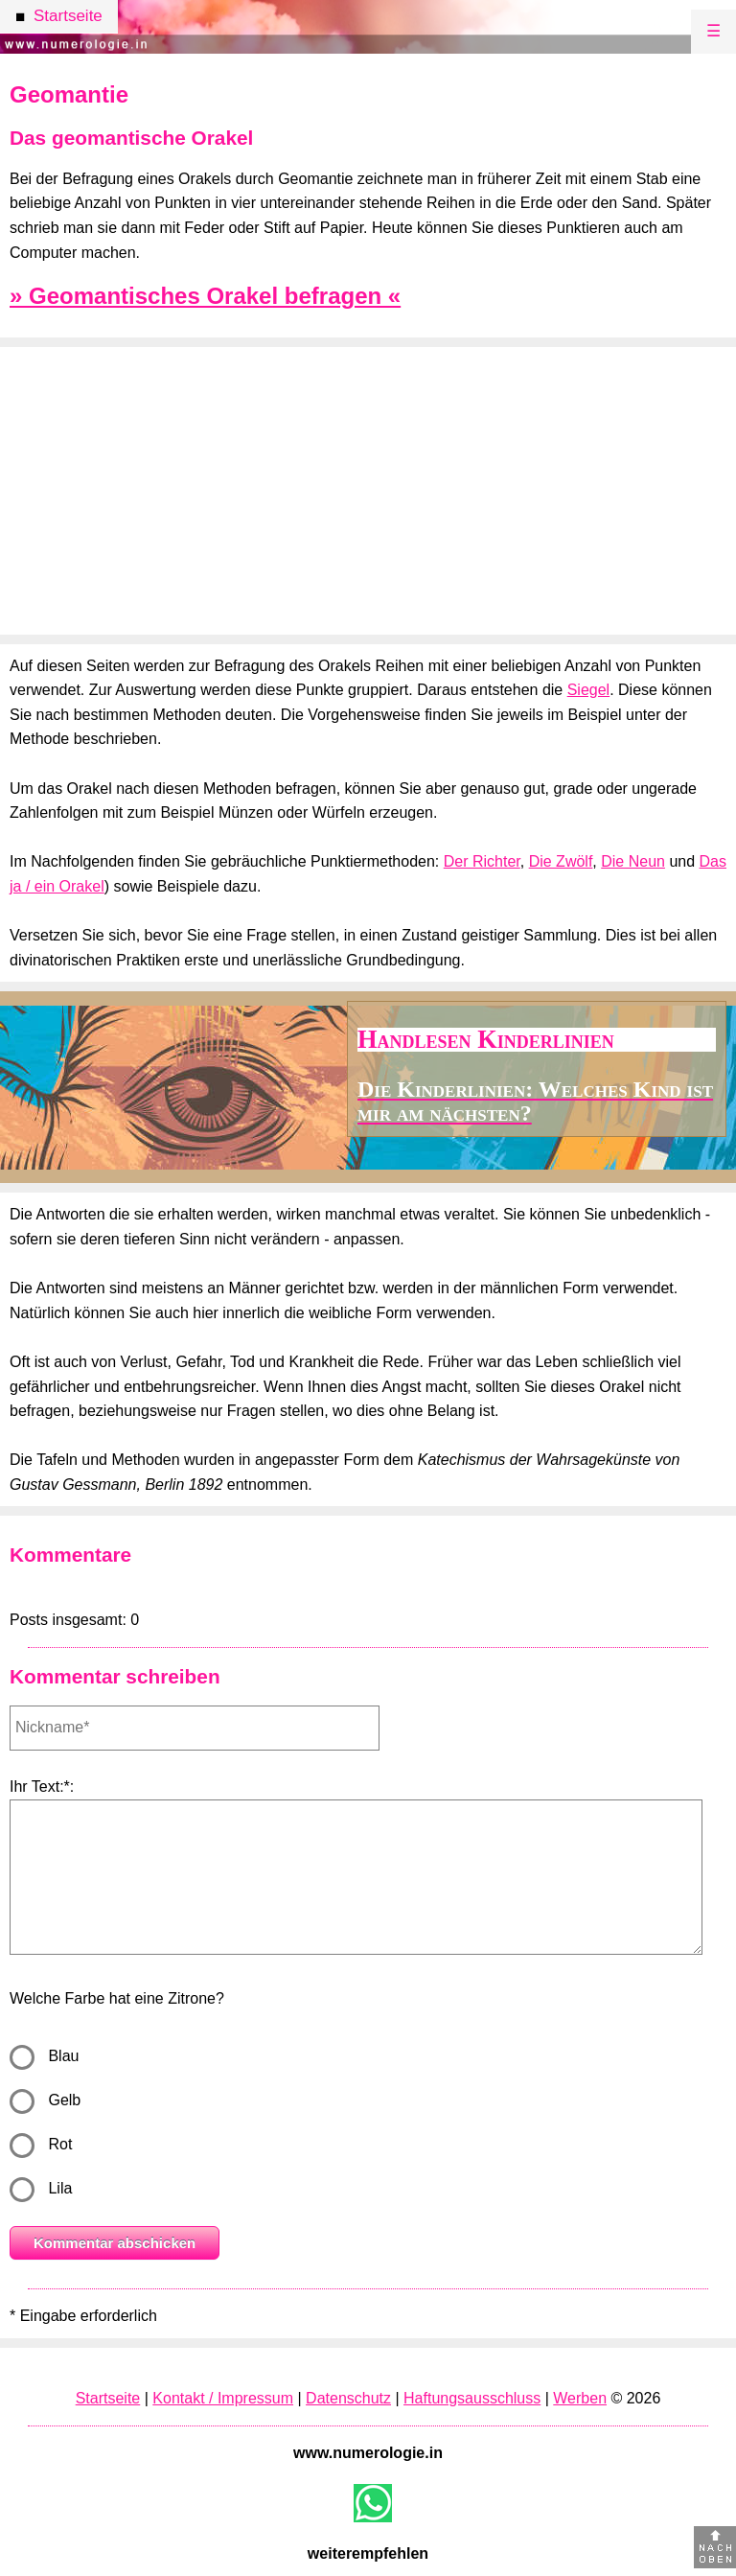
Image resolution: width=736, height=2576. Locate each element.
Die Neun (633, 861)
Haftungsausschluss (471, 2398)
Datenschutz (348, 2398)
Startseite (108, 2398)
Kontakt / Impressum (222, 2398)
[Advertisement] (368, 491)
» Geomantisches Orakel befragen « (205, 296)
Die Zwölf (561, 861)
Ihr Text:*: (42, 1786)
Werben (580, 2398)
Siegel (588, 690)
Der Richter (482, 861)
